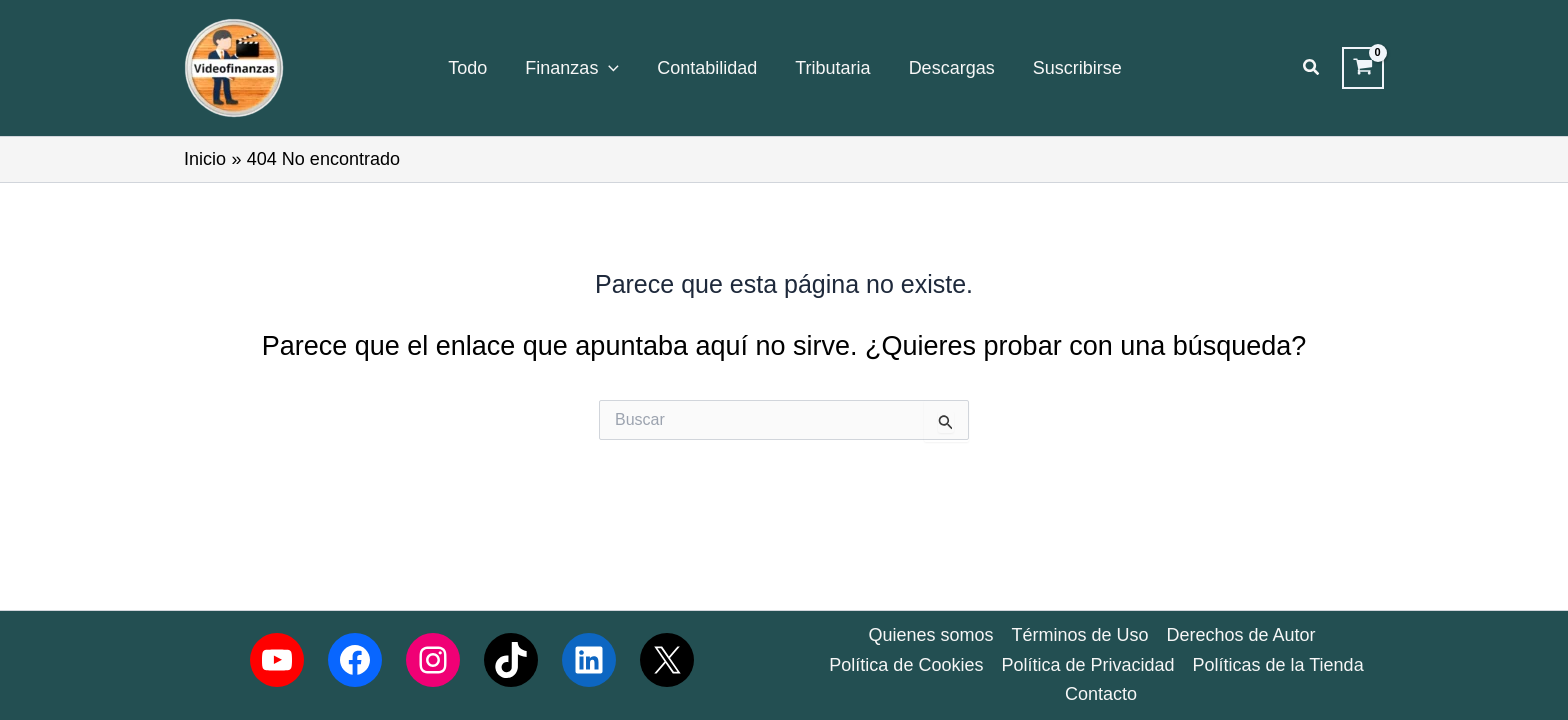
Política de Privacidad (1087, 665)
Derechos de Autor (1241, 635)
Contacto (1101, 694)
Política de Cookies (906, 665)
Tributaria (832, 68)
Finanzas (572, 68)
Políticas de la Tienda (1278, 665)
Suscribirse (1077, 68)
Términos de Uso (1079, 635)
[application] (608, 68)
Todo (467, 68)
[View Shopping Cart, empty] (1363, 68)
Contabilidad (707, 68)
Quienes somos (930, 635)
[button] (1312, 68)
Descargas (952, 68)
